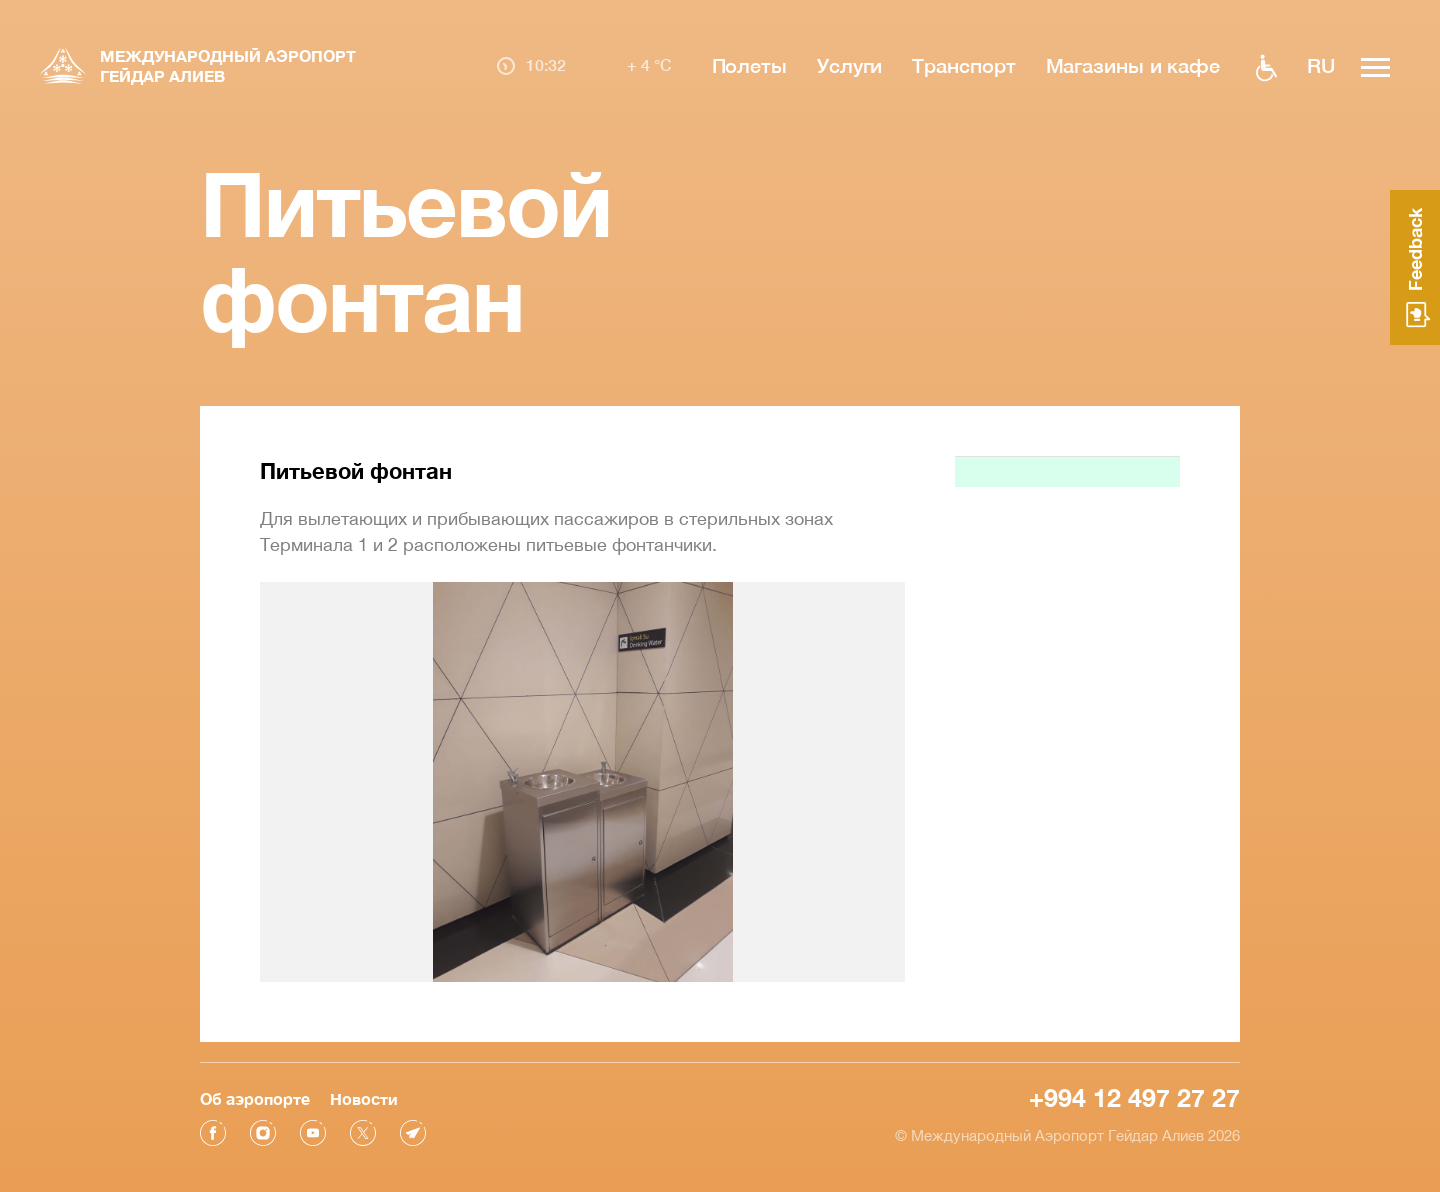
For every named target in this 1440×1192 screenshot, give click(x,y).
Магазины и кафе (1133, 65)
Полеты (749, 65)
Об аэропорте (255, 1098)
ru (1321, 65)
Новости (364, 1098)
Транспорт (963, 65)
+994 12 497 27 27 (1134, 1097)
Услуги (849, 65)
